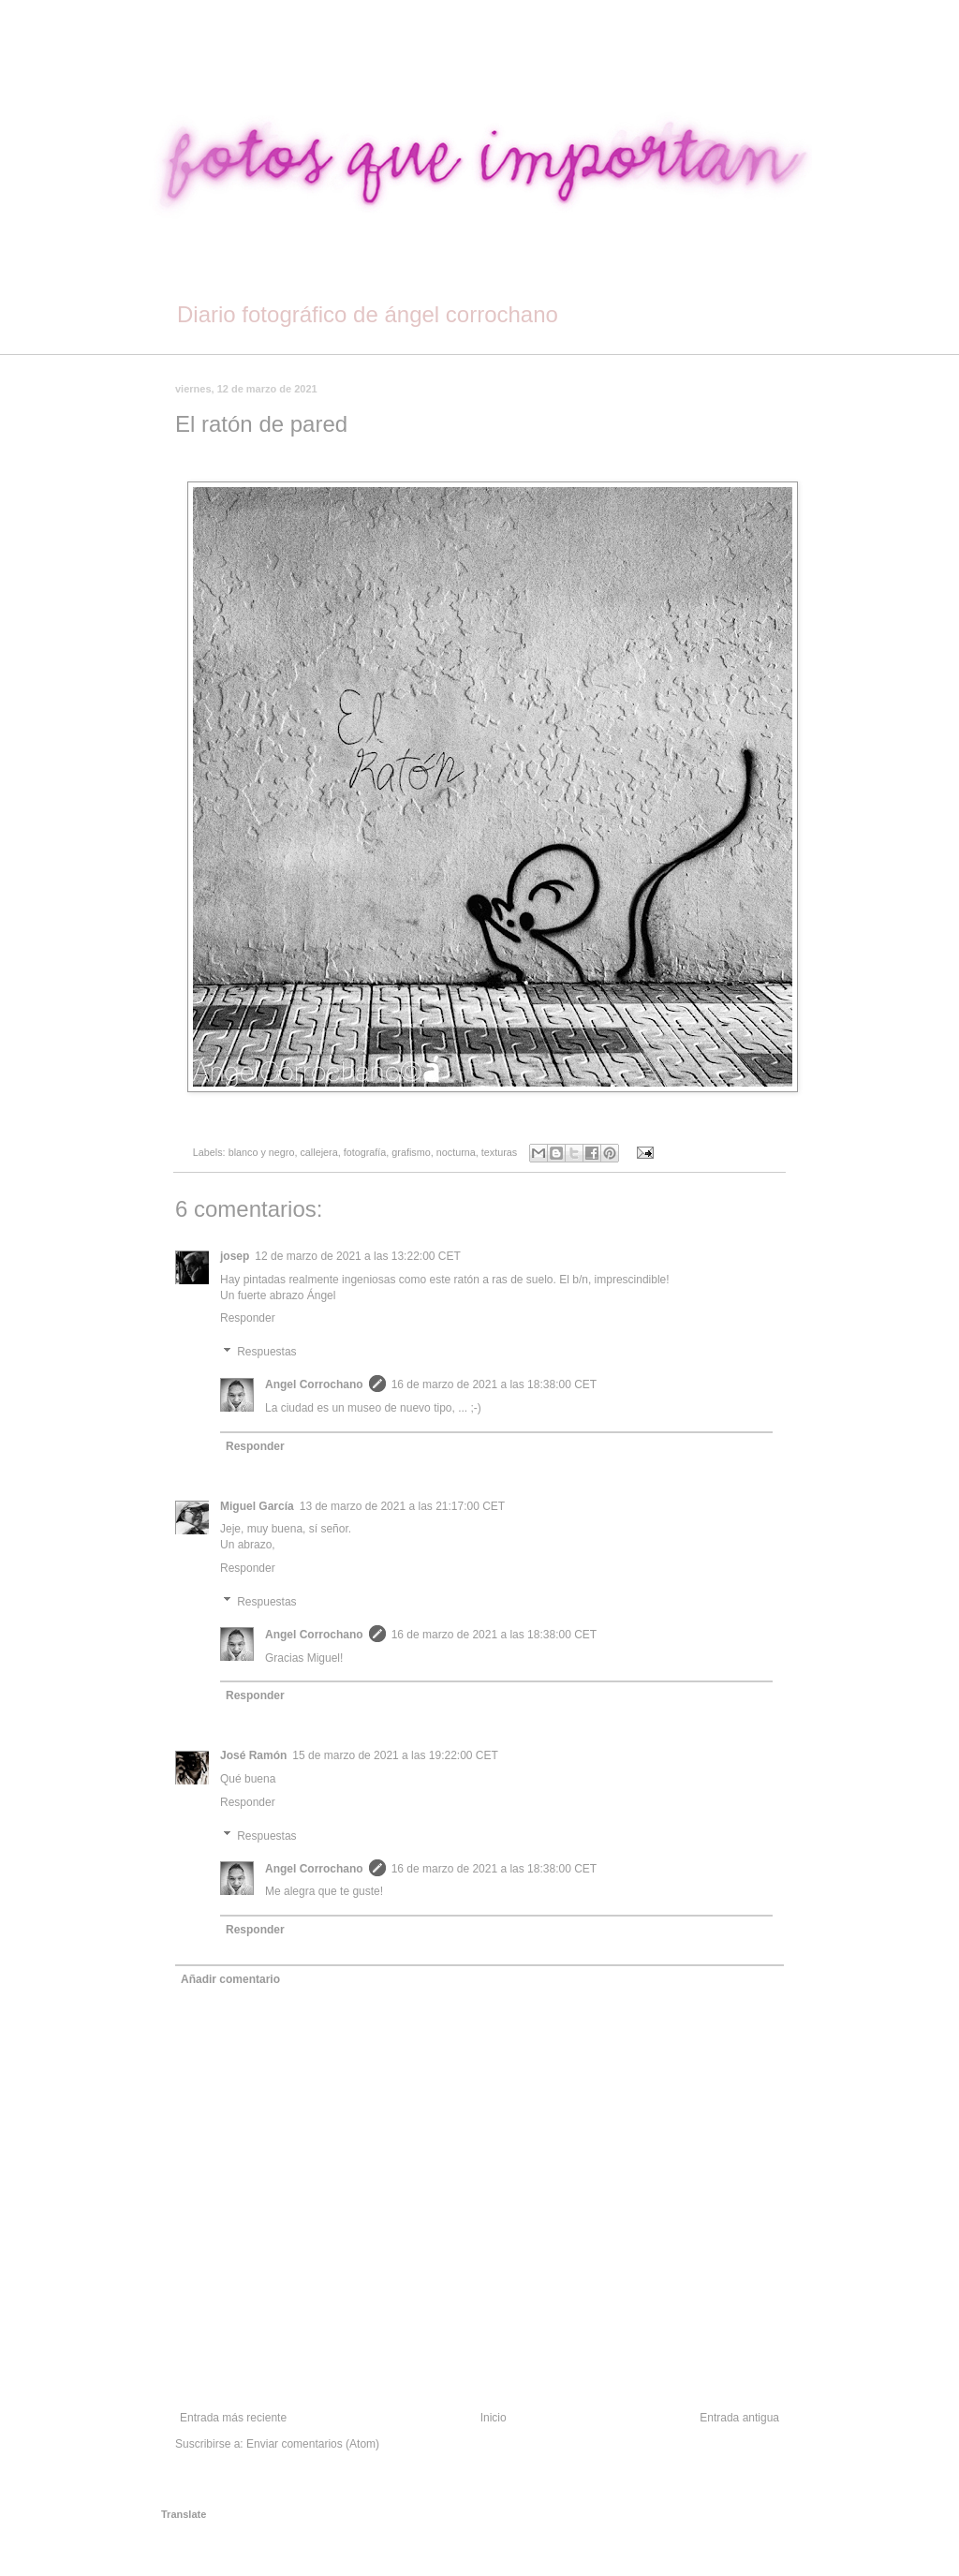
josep (234, 1256)
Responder (247, 1318)
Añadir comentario (230, 1979)
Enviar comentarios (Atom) (312, 2443)
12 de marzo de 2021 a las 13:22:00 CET (357, 1256)
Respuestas (266, 1351)
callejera (318, 1152)
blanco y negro (262, 1152)
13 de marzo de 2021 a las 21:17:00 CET (402, 1506)
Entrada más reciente (233, 2417)
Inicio (493, 2417)
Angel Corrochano (314, 1384)
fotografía (365, 1152)
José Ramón (253, 1755)
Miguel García (257, 1506)
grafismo (410, 1152)
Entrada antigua (739, 2417)
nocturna (456, 1152)
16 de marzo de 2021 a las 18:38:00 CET (494, 1384)
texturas (499, 1152)
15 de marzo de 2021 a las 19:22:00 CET (394, 1755)
